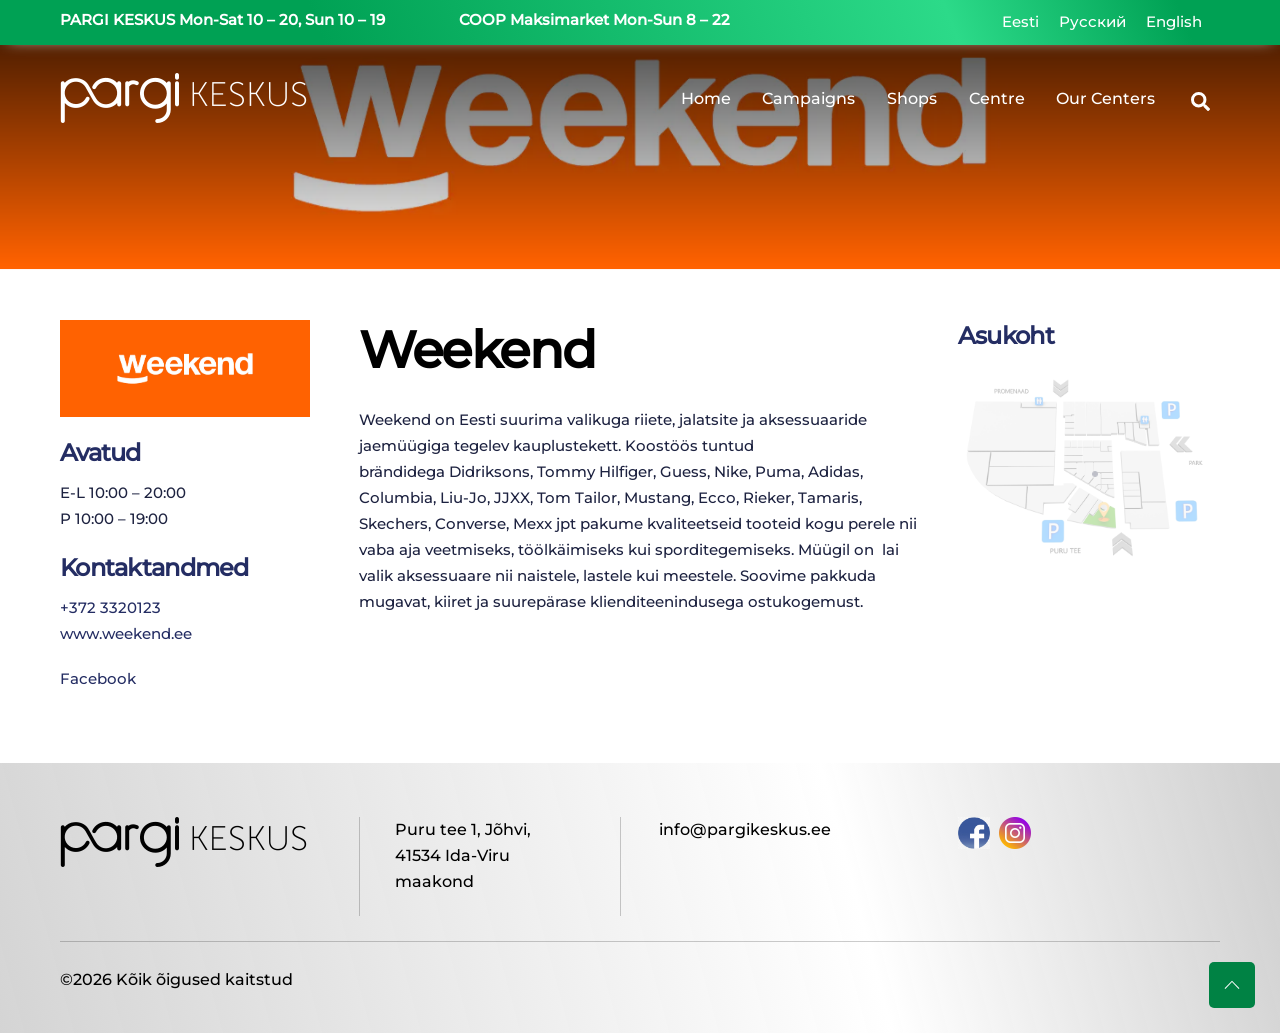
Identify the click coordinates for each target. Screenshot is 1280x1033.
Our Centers (1105, 99)
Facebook (98, 678)
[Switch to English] (1174, 22)
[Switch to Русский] (1092, 22)
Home (706, 99)
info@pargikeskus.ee (745, 829)
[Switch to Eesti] (1020, 22)
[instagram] (1015, 831)
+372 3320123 (110, 606)
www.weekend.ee (126, 632)
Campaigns (808, 99)
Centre (997, 99)
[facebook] (974, 831)
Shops (912, 99)
